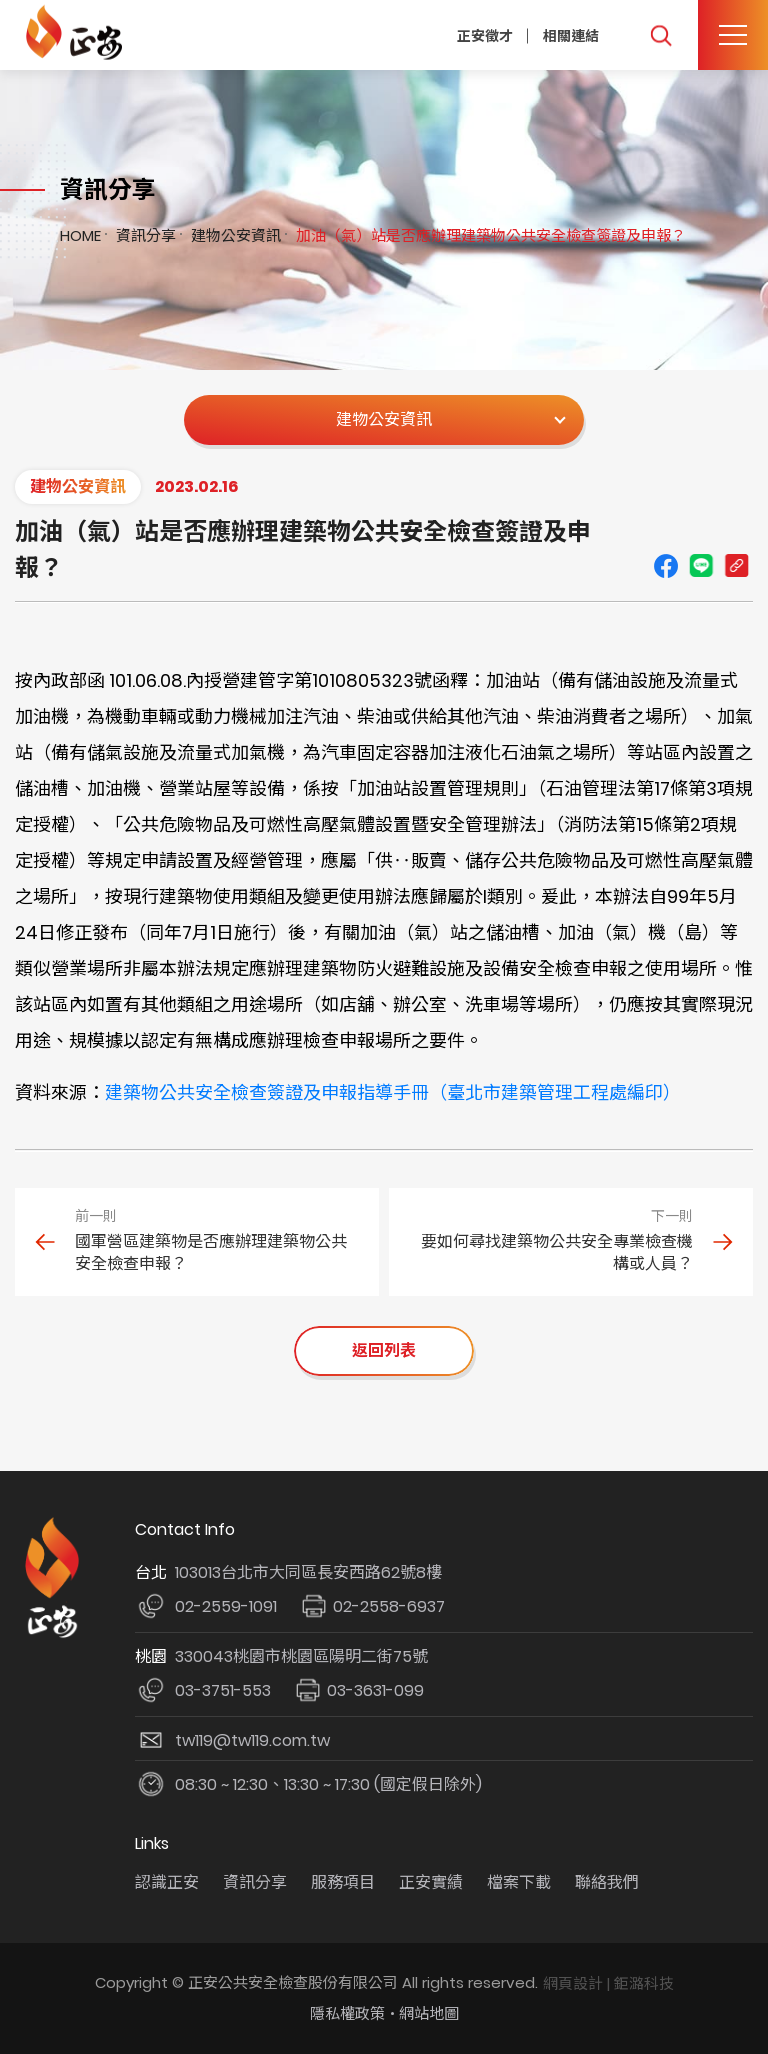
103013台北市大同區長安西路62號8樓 (308, 1572)
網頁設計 (573, 1983)
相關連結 (571, 35)
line (701, 566)
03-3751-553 (223, 1690)
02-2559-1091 (226, 1606)
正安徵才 (485, 35)
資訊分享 (146, 235)
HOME (80, 235)
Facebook (666, 566)
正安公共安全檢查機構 (77, 32)
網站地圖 (429, 2013)
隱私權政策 (347, 2013)
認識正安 (167, 1882)
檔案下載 (519, 1882)
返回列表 (384, 1350)
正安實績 (431, 1882)
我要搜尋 (660, 35)
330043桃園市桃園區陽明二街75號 (301, 1656)
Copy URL (736, 566)
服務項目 (343, 1882)
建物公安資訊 (236, 235)
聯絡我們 (607, 1882)
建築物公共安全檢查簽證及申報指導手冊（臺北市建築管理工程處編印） (393, 1092)
